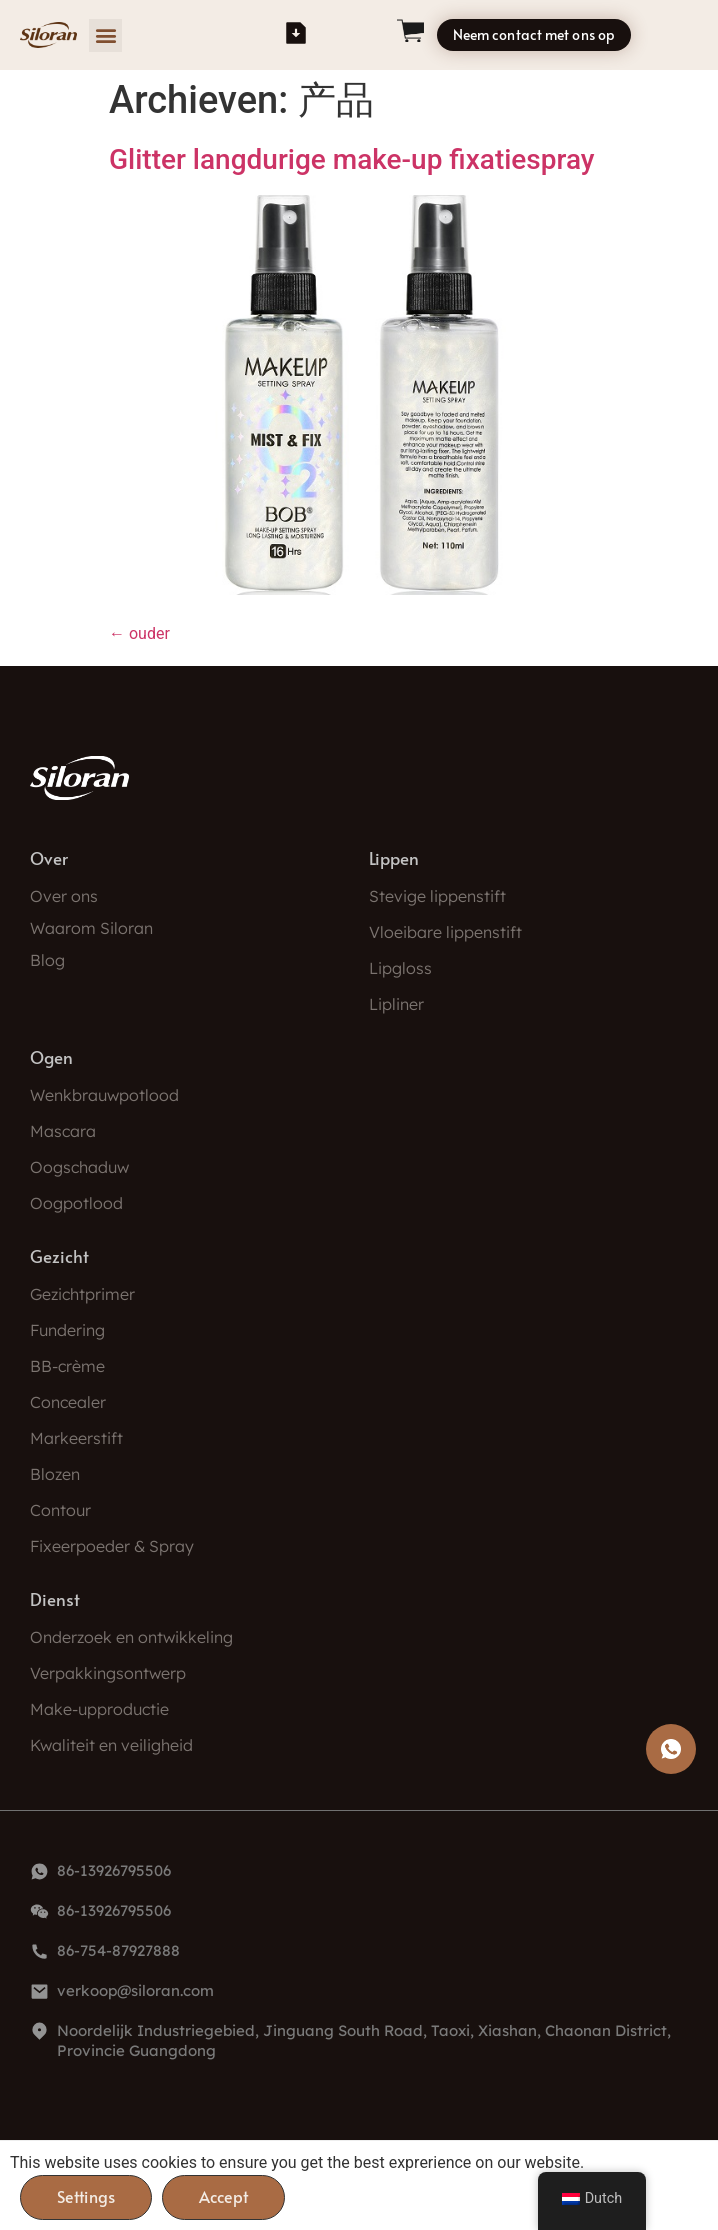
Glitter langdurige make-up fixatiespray (352, 159)
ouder (139, 633)
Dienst (55, 1599)
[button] (105, 35)
